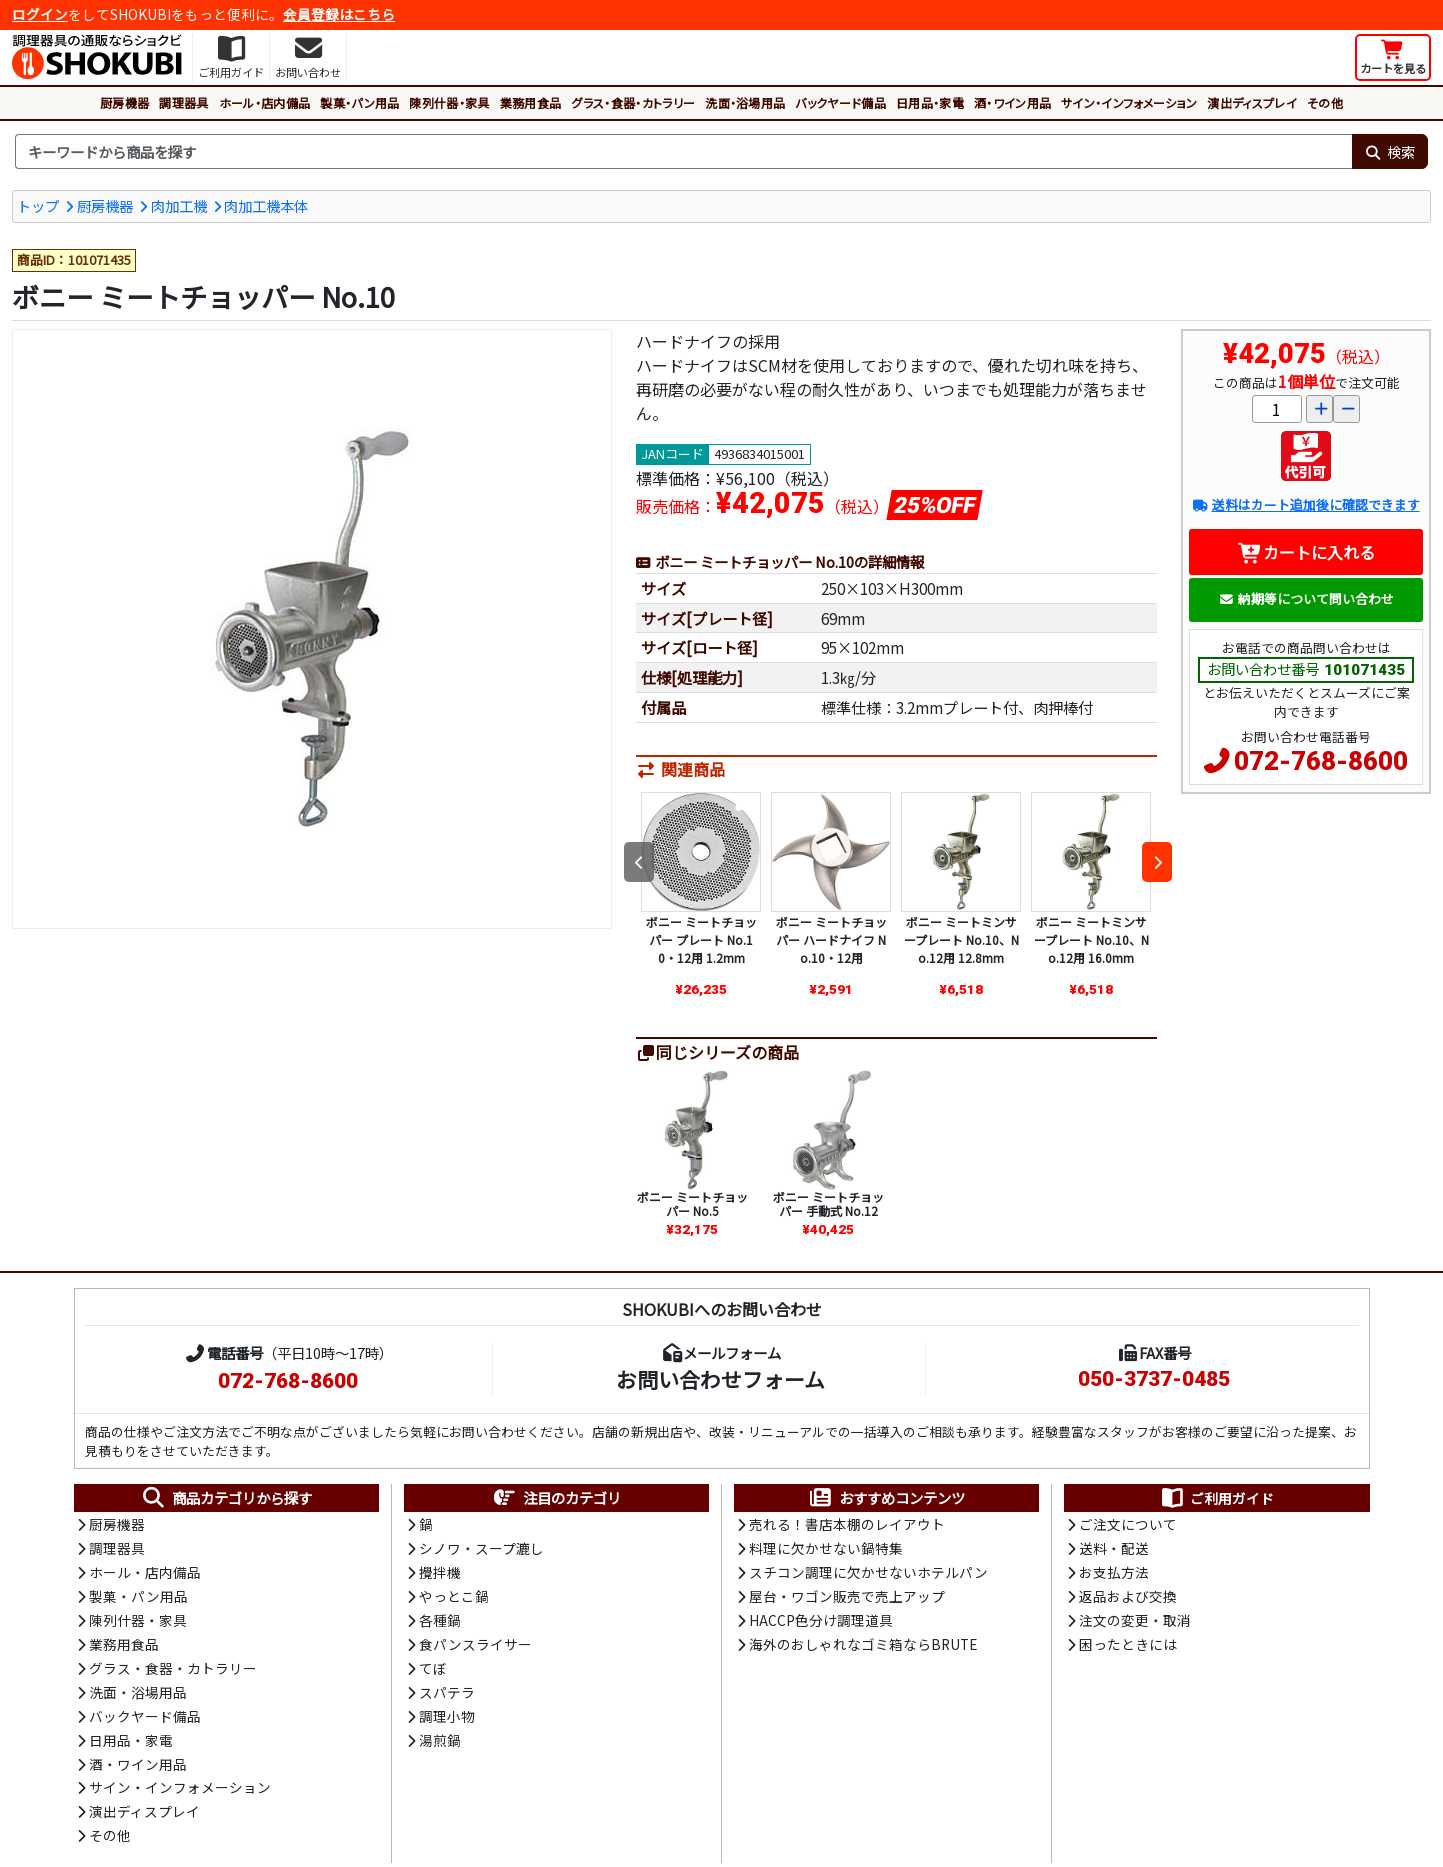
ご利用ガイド (1216, 1500)
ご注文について (1128, 1527)
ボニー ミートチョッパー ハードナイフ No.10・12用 (831, 941)
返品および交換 (1128, 1600)
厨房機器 (124, 102)
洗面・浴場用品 (745, 102)
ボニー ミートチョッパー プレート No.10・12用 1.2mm (701, 941)
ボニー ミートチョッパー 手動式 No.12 (828, 1205)
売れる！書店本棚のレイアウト (847, 1527)
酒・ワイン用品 (1012, 102)
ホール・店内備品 (265, 102)
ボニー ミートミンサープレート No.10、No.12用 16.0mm (1091, 941)
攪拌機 (440, 1575)
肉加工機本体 (266, 205)
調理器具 (183, 102)
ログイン (40, 14)
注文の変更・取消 (1135, 1624)
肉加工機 (179, 205)
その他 (1325, 102)
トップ (38, 205)
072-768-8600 (1321, 762)
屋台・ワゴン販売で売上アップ (847, 1600)
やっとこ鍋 (454, 1600)
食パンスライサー (475, 1649)
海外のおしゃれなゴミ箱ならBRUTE (863, 1649)
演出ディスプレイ (1252, 102)
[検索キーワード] (683, 152)
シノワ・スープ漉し (481, 1551)
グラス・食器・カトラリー (633, 102)
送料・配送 (1114, 1551)
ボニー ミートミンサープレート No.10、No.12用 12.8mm (961, 941)
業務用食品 (531, 102)
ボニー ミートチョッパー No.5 (692, 1205)
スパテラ (447, 1697)
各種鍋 (440, 1624)
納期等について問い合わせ (1306, 599)
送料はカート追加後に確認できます (1305, 506)
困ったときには (1128, 1649)
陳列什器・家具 (449, 102)
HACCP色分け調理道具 (821, 1624)
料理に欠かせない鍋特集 (826, 1551)
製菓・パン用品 (359, 102)
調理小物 (447, 1722)
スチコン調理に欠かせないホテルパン (868, 1575)
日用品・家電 (930, 102)
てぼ (433, 1673)
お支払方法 (1114, 1575)
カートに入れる (1306, 553)
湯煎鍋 (440, 1746)
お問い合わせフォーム (720, 1381)
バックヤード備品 (840, 102)
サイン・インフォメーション (1129, 102)
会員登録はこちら (339, 14)
